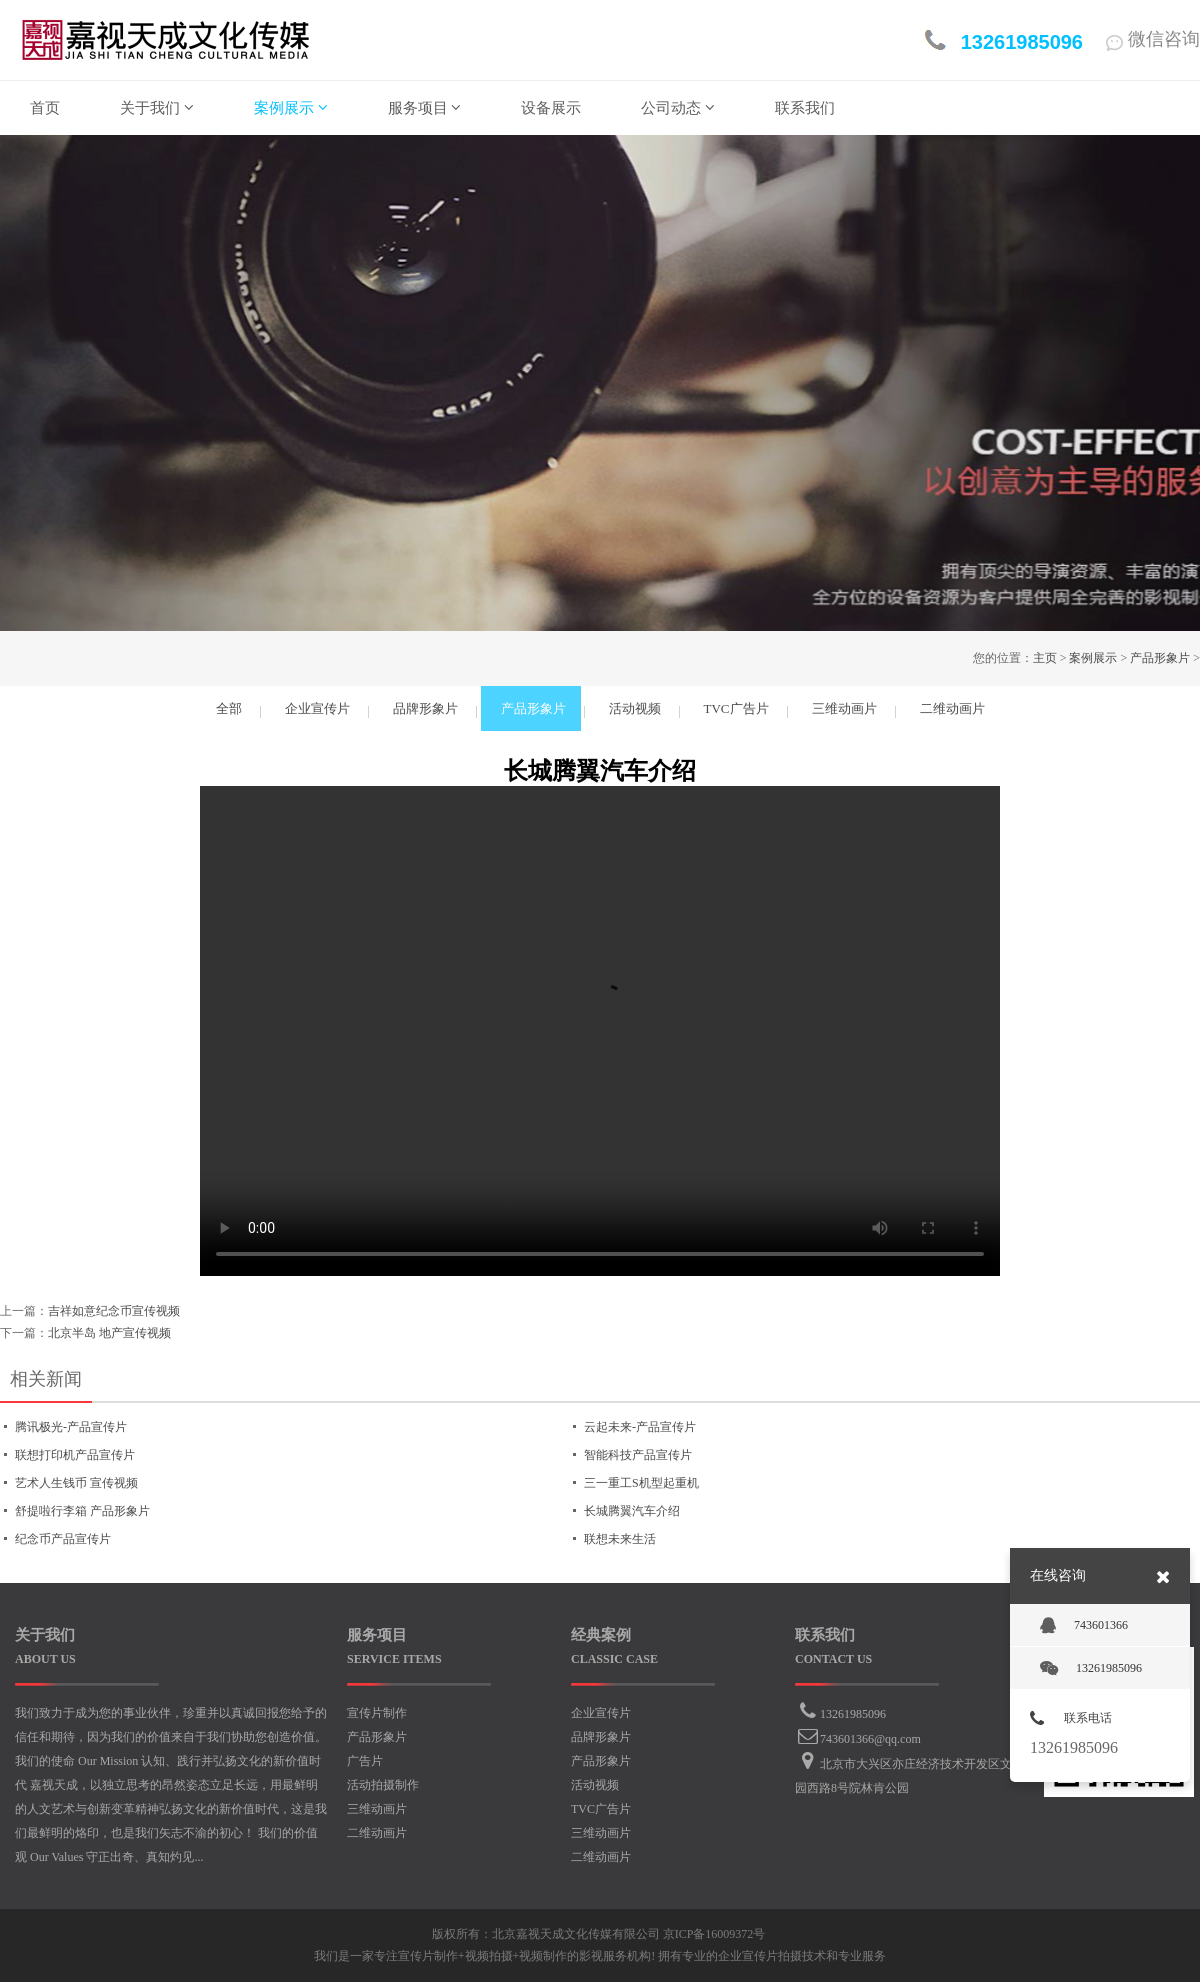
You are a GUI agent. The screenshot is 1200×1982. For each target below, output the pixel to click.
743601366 (1084, 1626)
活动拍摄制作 (383, 1785)
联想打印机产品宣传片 (75, 1455)
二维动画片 (377, 1833)
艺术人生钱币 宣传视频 (76, 1483)
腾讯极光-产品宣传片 (71, 1427)
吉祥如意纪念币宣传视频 (114, 1311)
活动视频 (595, 1785)
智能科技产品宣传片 (638, 1455)
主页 (1045, 658)
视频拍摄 (489, 1956)
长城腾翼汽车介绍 (632, 1511)
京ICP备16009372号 (714, 1934)
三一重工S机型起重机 (641, 1483)
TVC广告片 (601, 1809)
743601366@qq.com (870, 1739)
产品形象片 (1160, 658)
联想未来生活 (620, 1539)
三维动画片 (377, 1809)
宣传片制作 (377, 1713)
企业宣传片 (601, 1713)
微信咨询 (1153, 39)
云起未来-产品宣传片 (640, 1427)
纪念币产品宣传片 (63, 1539)
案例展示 (1093, 658)
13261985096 (853, 1714)
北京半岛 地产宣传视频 (109, 1333)
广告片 (365, 1761)
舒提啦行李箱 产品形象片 (82, 1511)
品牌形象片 (601, 1737)
